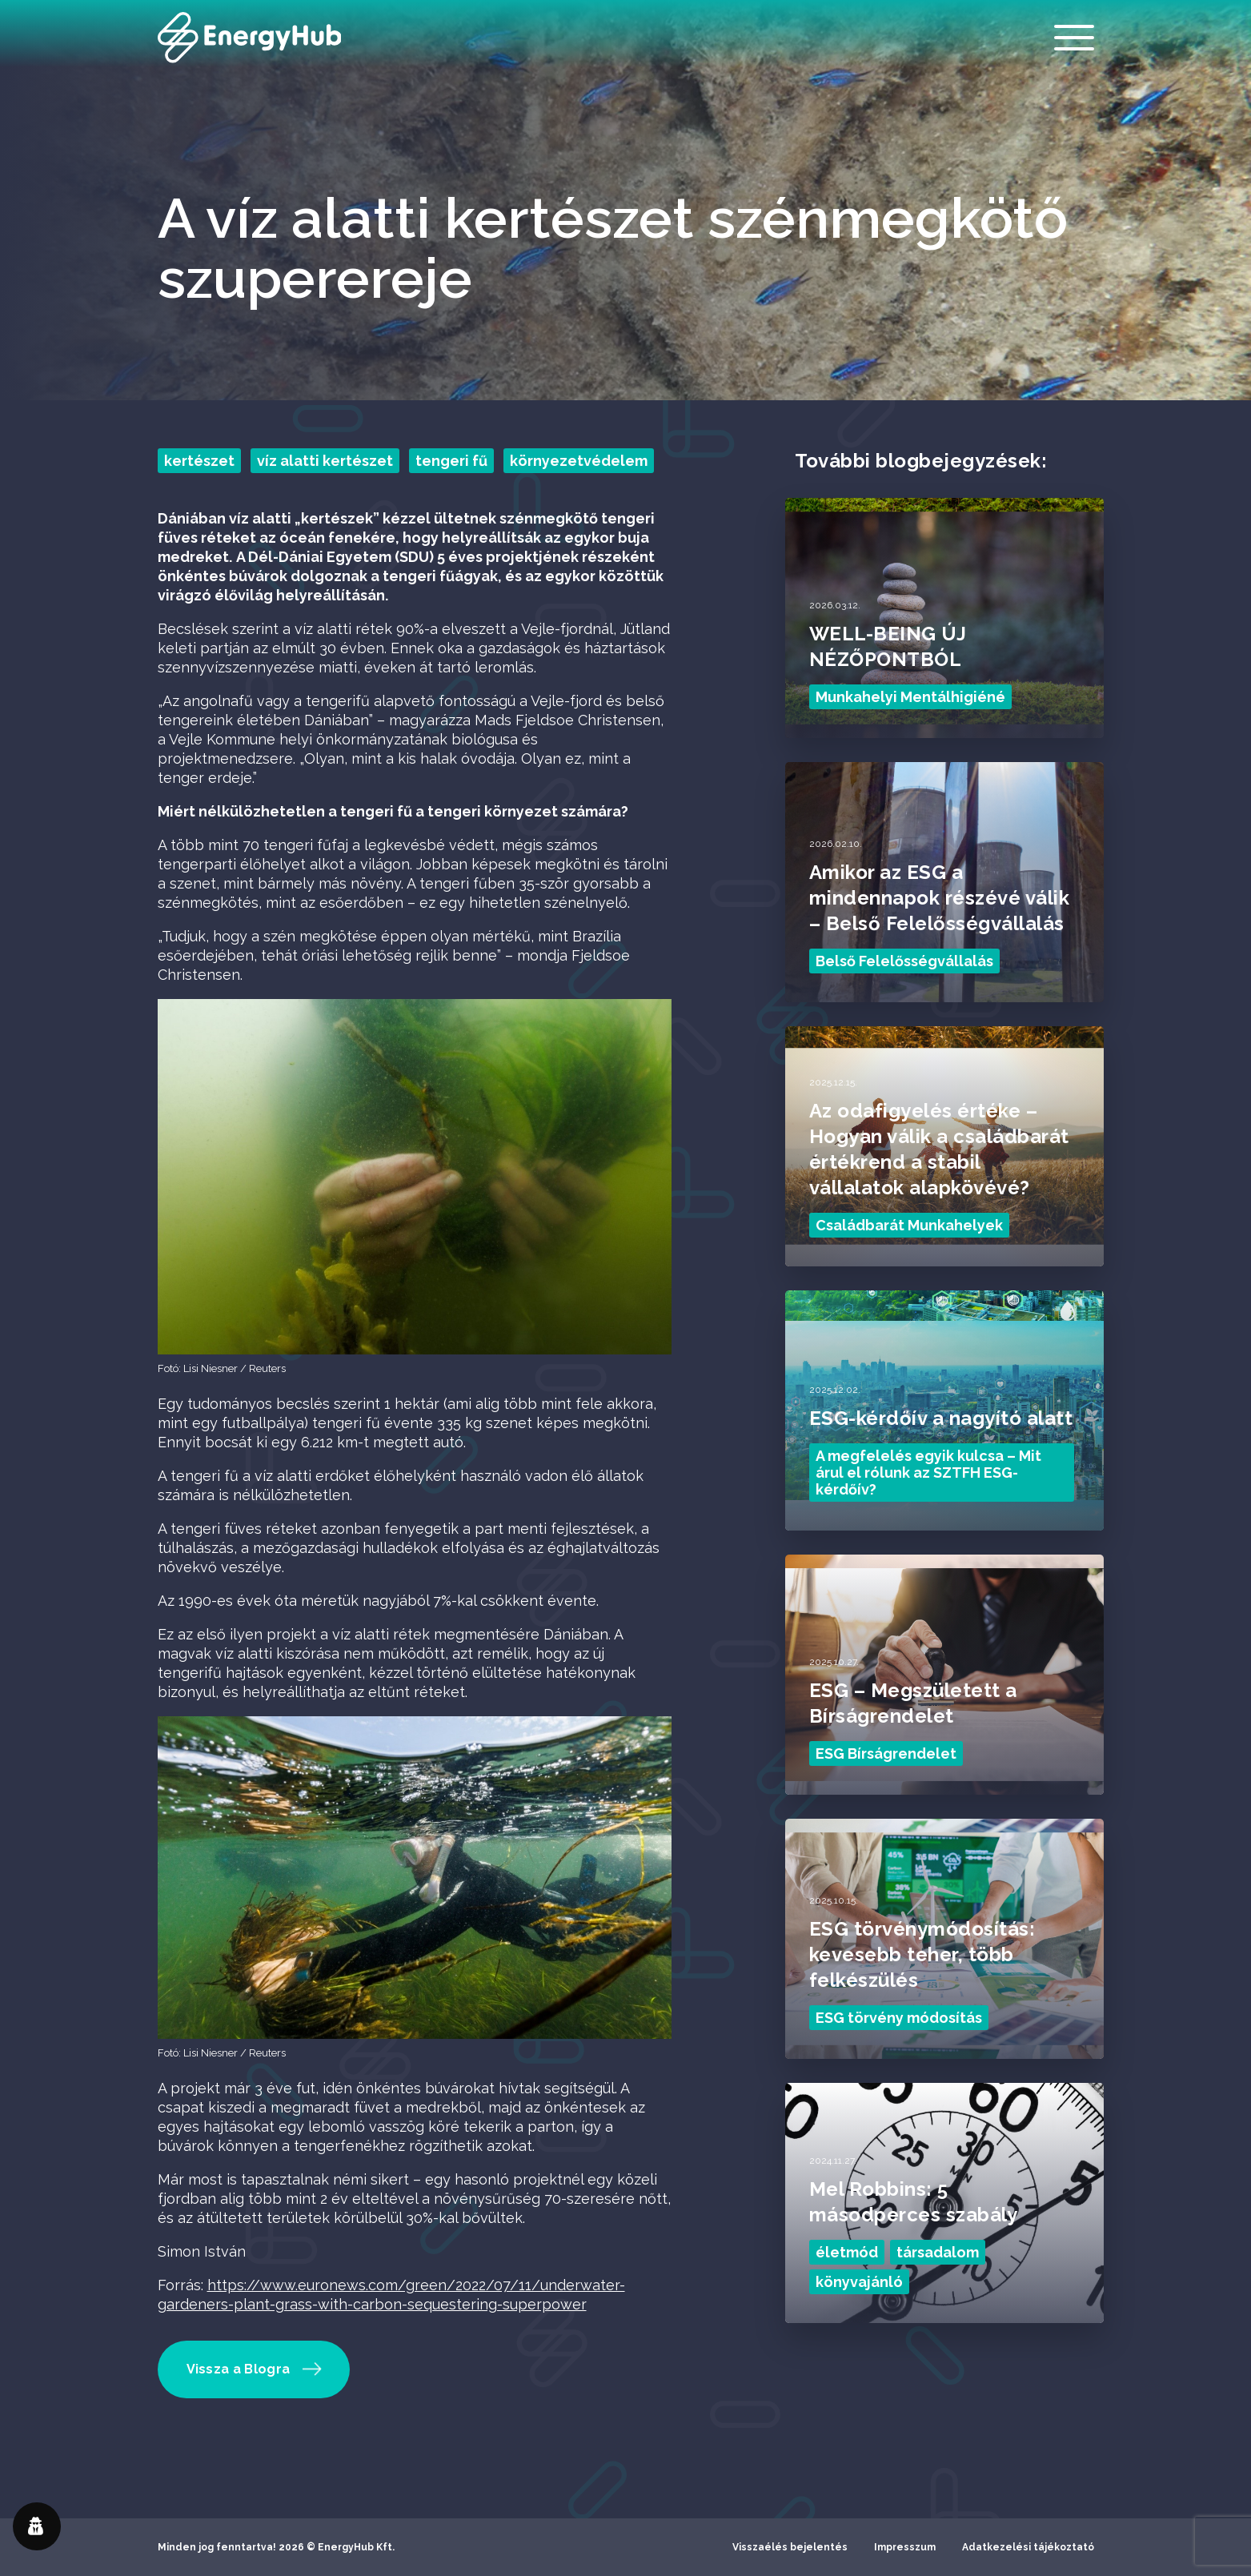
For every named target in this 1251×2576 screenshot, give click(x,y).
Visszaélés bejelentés (790, 2547)
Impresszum (905, 2547)
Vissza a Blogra (254, 2369)
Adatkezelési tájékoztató (1028, 2547)
